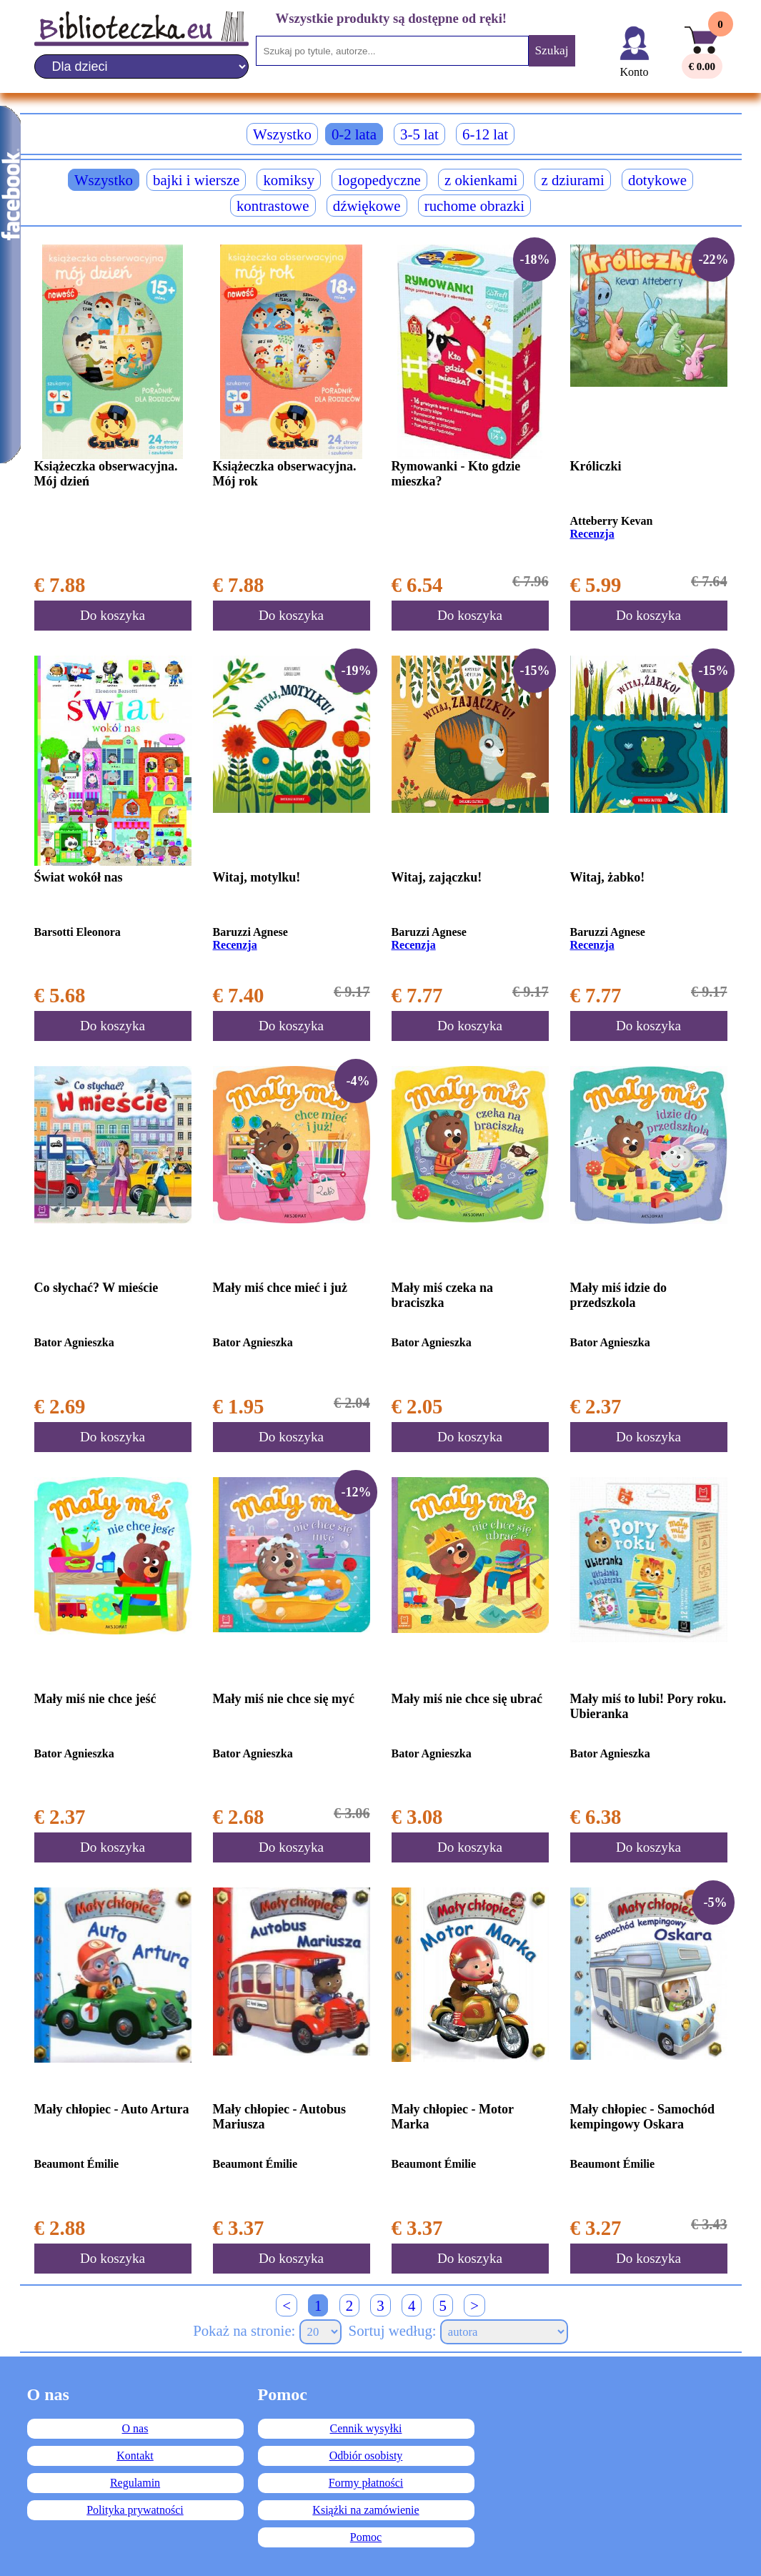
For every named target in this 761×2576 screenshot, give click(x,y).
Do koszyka (112, 615)
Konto (634, 72)
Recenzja (592, 534)
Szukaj (551, 50)
